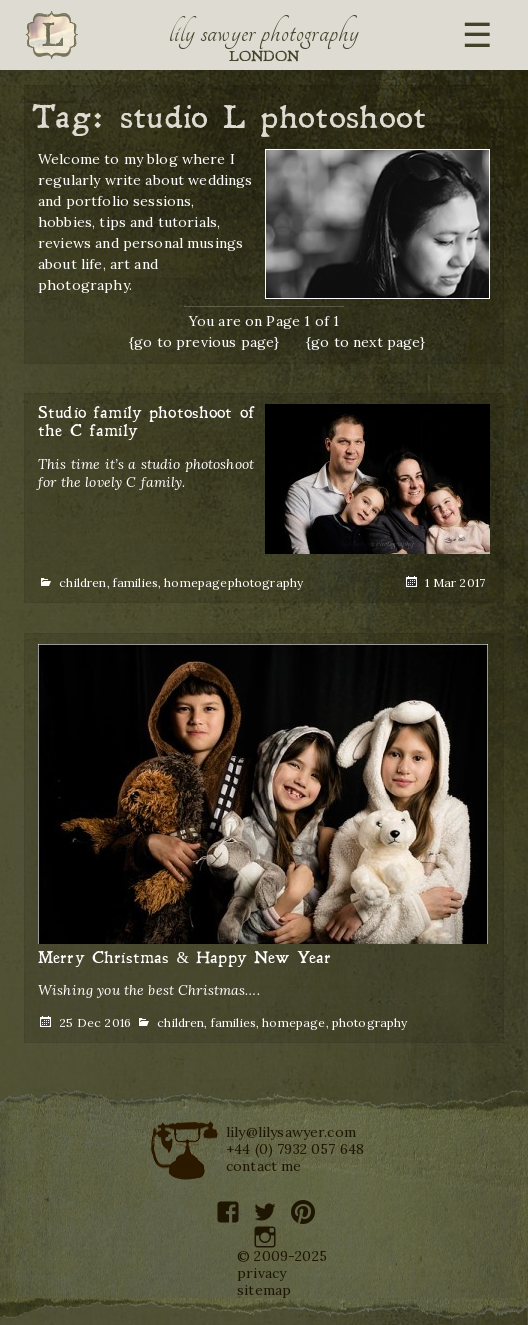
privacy (261, 1273)
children (82, 582)
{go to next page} (366, 342)
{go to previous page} (204, 342)
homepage (195, 582)
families (135, 582)
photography (266, 582)
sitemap (264, 1290)
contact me (264, 1166)
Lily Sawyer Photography (264, 33)
